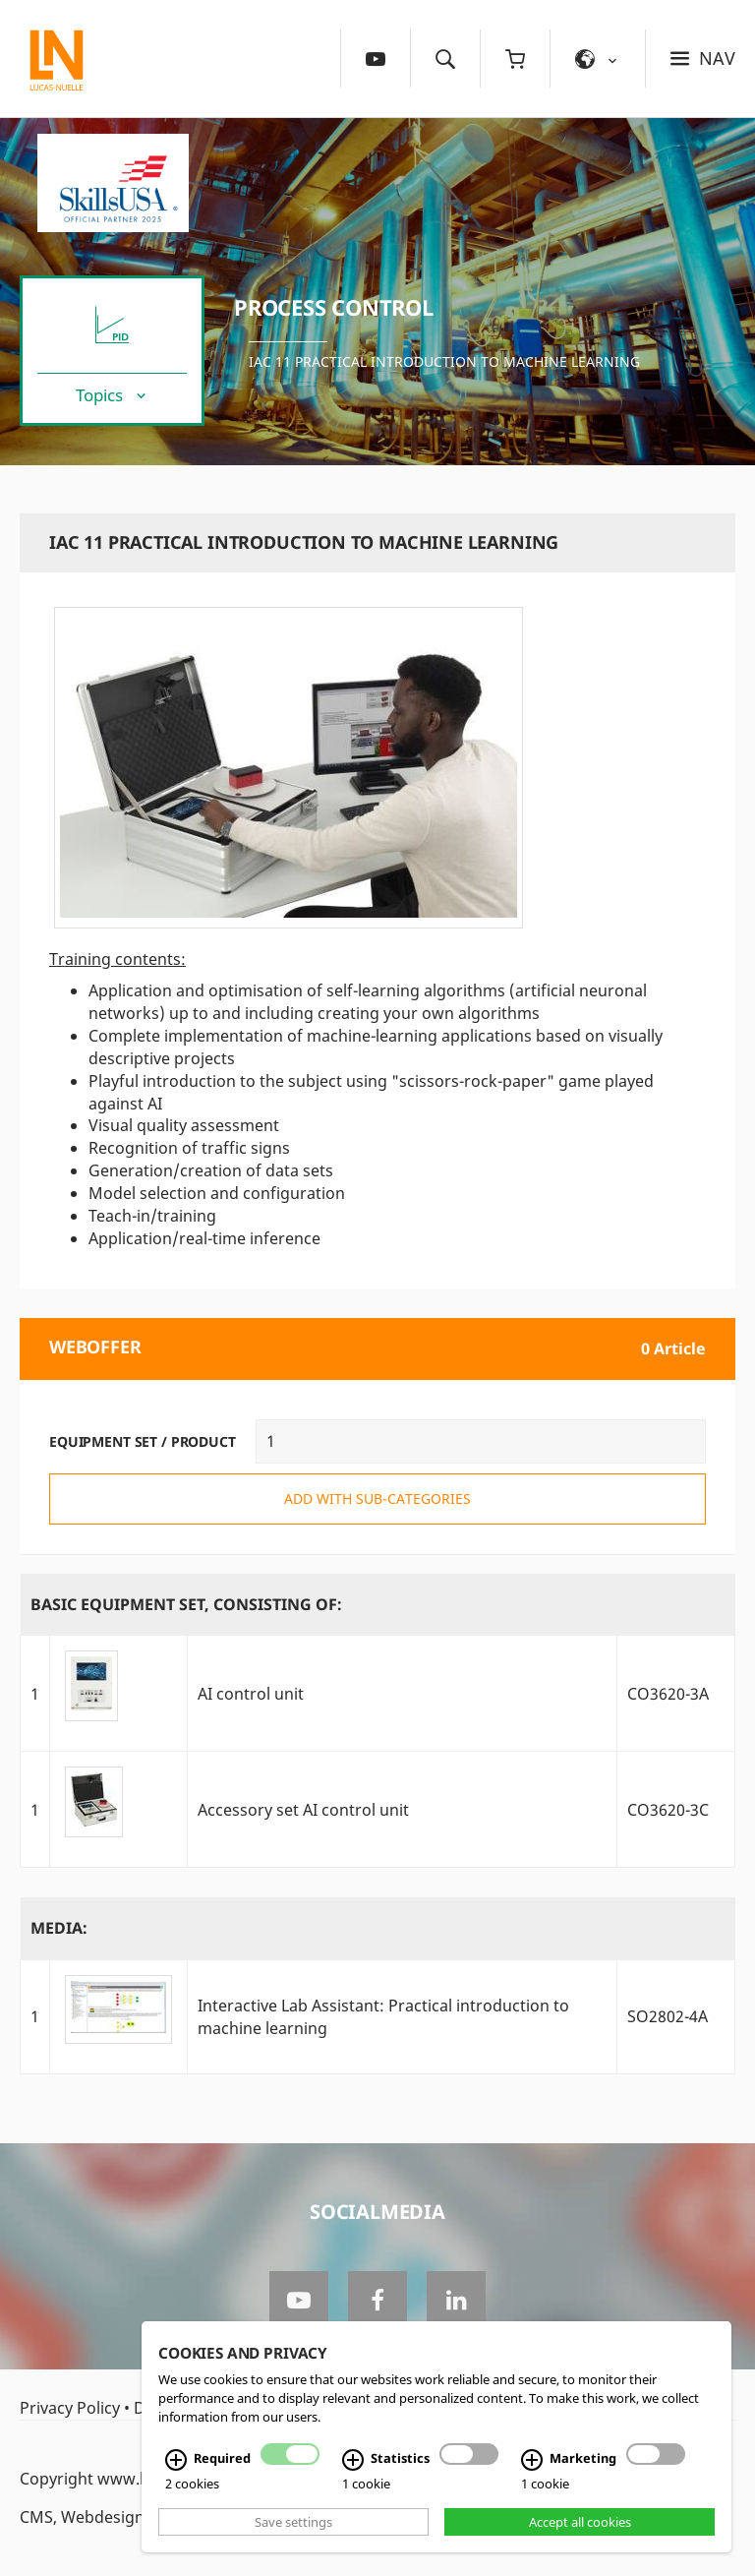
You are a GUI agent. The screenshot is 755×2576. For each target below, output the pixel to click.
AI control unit (251, 1694)
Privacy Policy (70, 2408)
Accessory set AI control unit (303, 1810)
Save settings (293, 2522)
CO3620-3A (668, 1694)
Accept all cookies (580, 2522)
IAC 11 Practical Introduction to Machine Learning (444, 361)
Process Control (334, 307)
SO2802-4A (667, 2016)
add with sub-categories (377, 1498)
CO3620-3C (668, 1810)
